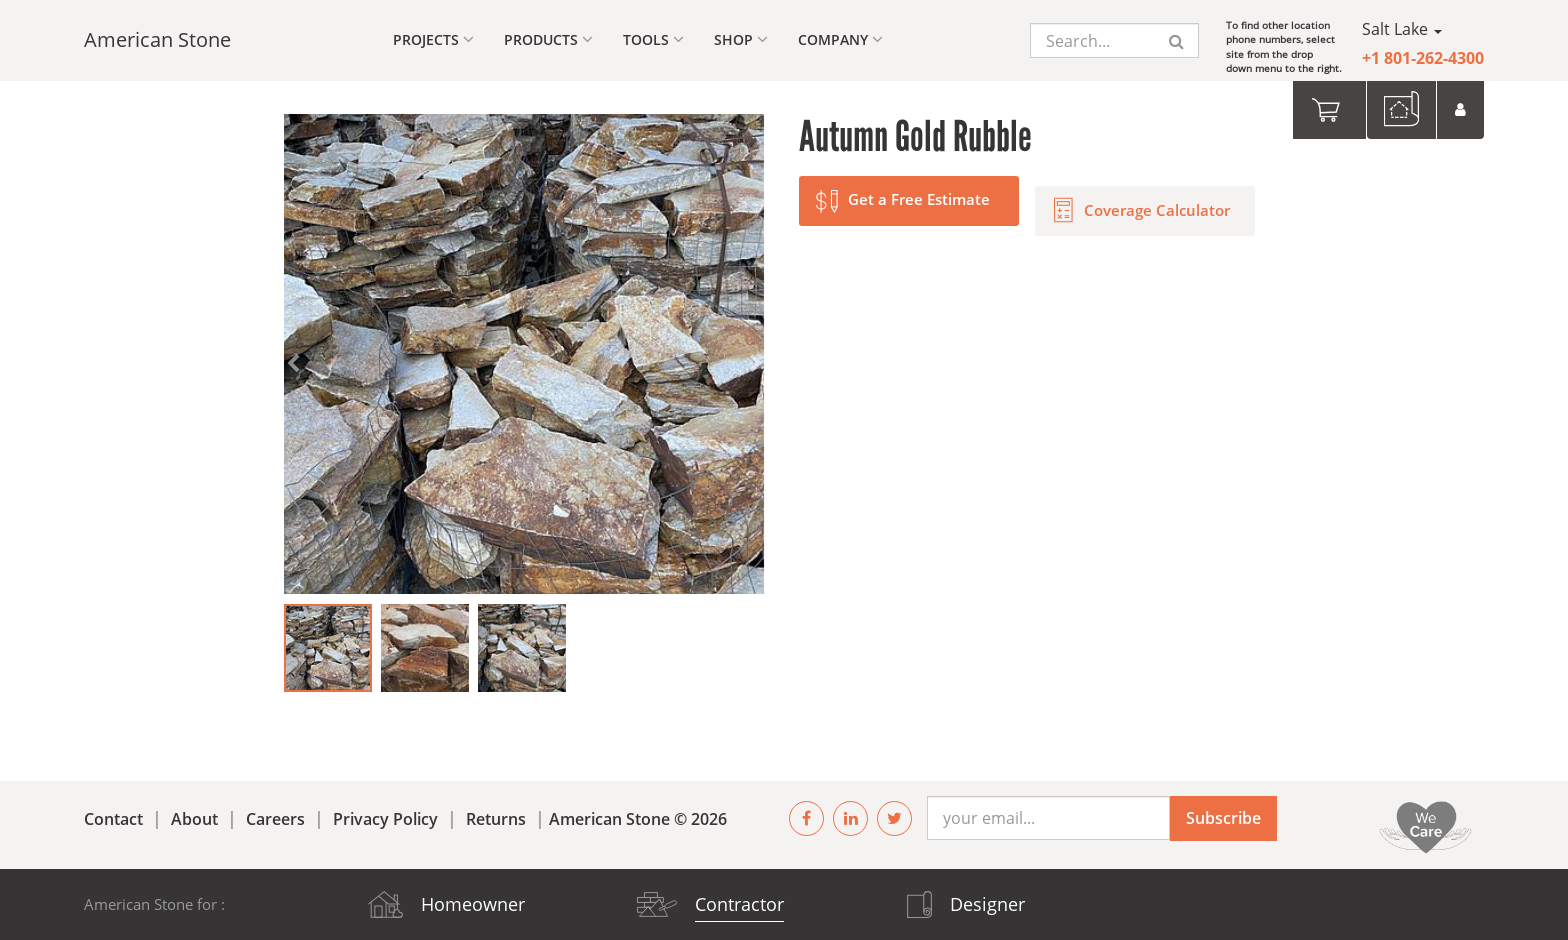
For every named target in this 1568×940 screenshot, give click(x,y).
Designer (987, 904)
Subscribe (1223, 818)
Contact (113, 819)
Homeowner (473, 904)
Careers (275, 819)
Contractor (739, 904)
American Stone (157, 39)
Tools (653, 39)
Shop (741, 39)
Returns (496, 819)
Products (548, 39)
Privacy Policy (385, 819)
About (194, 819)
